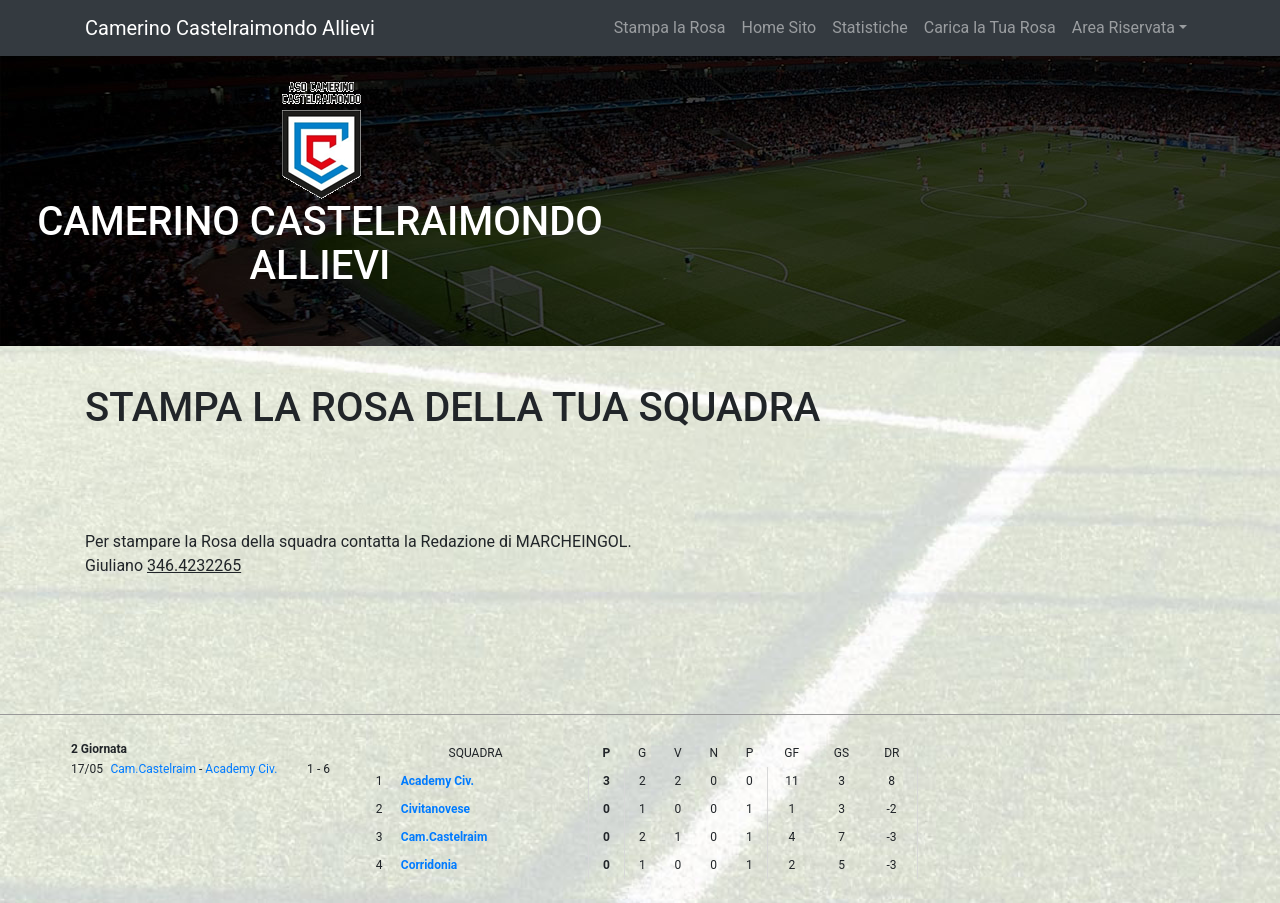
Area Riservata (1123, 27)
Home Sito (779, 27)
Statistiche (870, 27)
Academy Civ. (241, 769)
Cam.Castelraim (153, 769)
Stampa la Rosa (670, 27)
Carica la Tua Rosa (990, 27)
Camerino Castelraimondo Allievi (230, 28)
